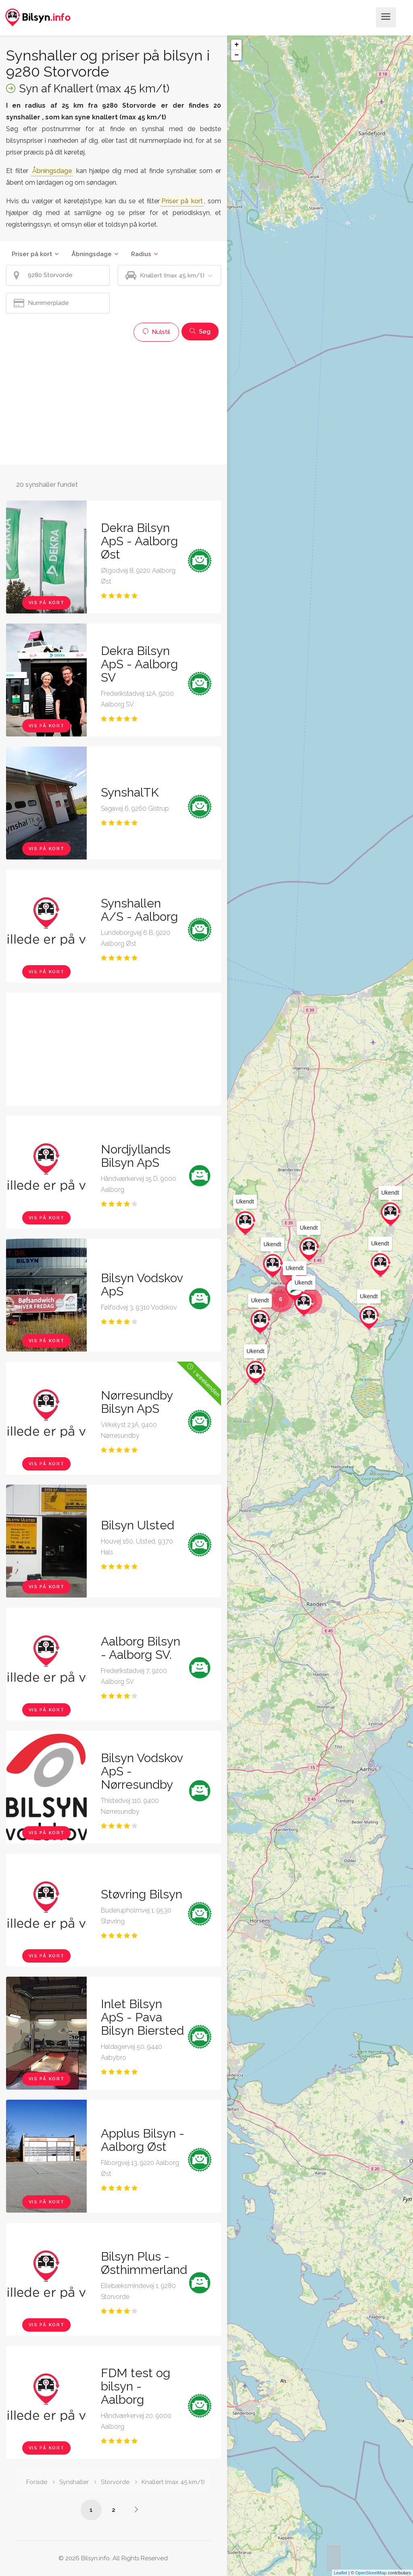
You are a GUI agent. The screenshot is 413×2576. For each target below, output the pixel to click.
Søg (200, 331)
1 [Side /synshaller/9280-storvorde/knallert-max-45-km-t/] (91, 2510)
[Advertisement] (113, 402)
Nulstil (156, 332)
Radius (141, 254)
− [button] (236, 55)
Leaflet (340, 2572)
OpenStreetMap (371, 2572)
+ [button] (236, 45)
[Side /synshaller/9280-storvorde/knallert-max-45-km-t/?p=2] (136, 2509)
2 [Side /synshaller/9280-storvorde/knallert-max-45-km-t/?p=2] (113, 2510)
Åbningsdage (91, 254)
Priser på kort (32, 254)
